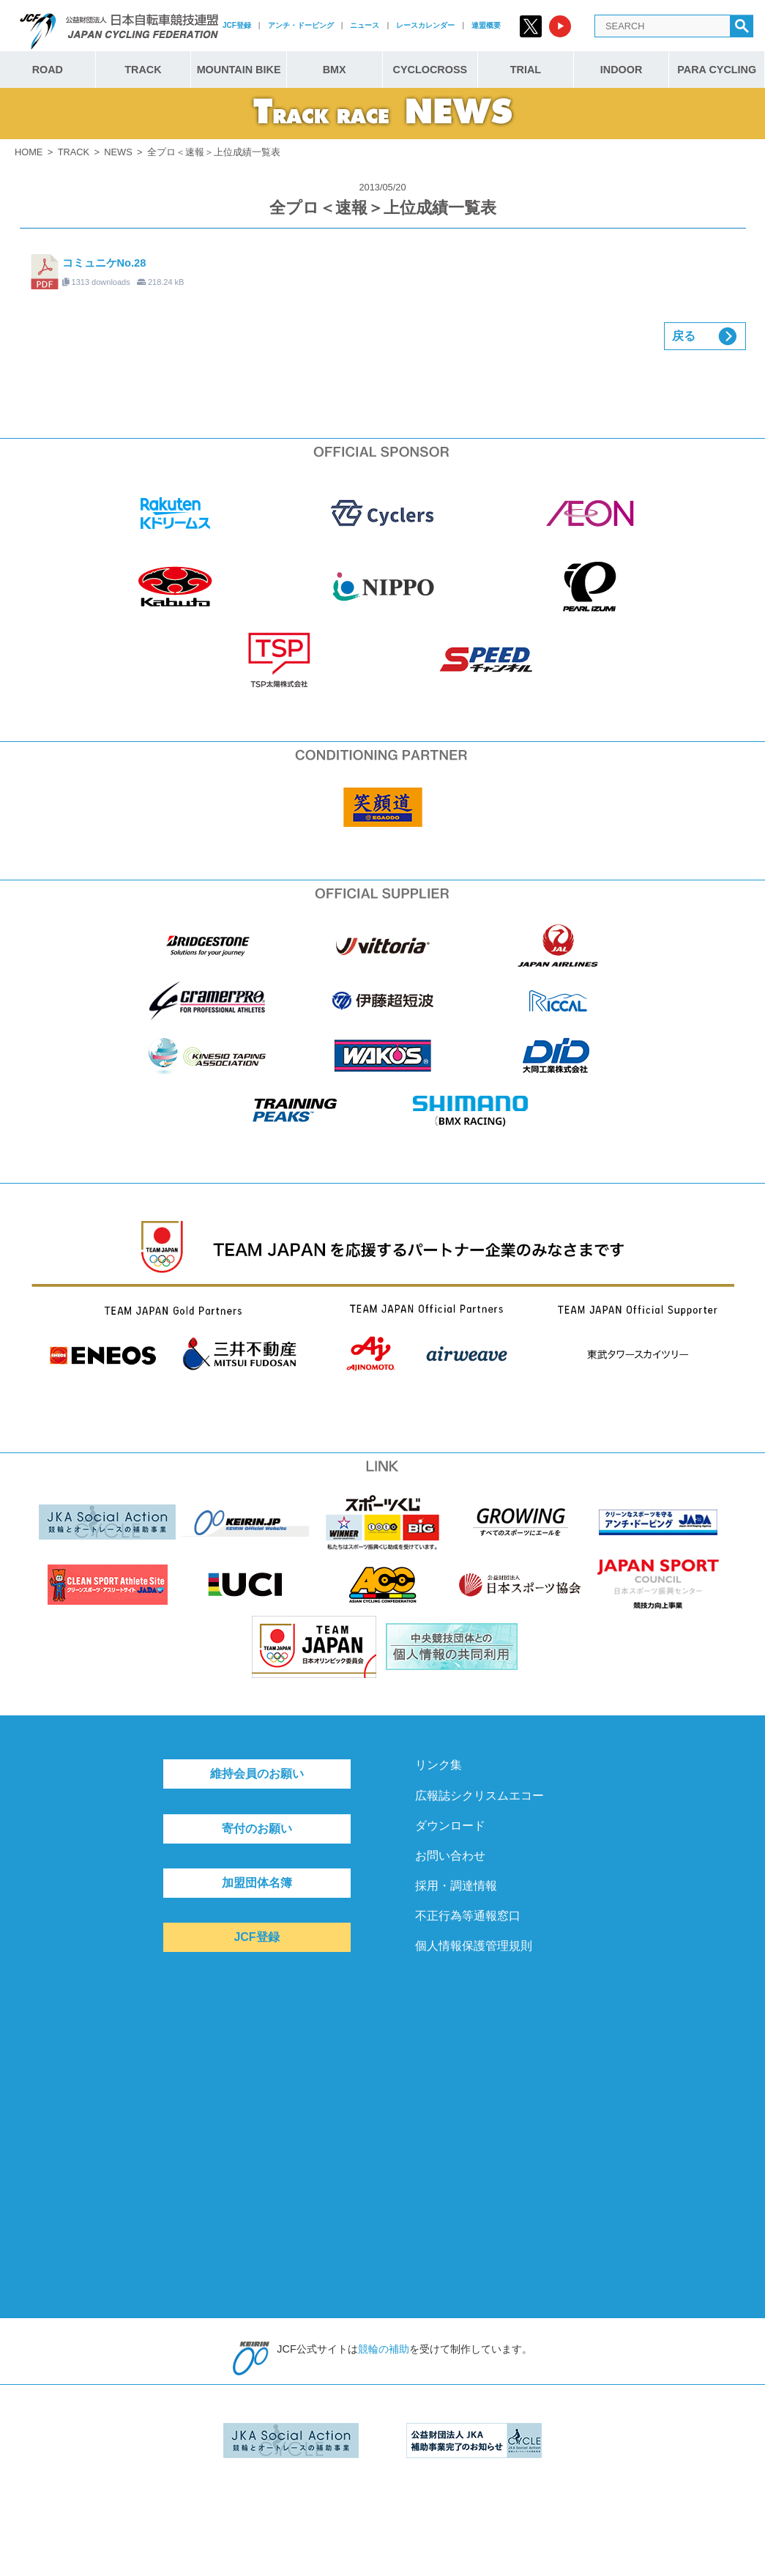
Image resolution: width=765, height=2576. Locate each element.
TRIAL (525, 69)
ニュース (364, 25)
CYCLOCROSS (430, 69)
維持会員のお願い (257, 1773)
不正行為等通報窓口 (467, 1915)
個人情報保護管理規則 (473, 1946)
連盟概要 (486, 25)
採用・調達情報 (456, 1885)
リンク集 (438, 1765)
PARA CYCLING (716, 69)
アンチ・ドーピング (301, 25)
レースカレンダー (425, 25)
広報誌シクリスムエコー (479, 1795)
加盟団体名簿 (257, 1883)
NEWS (118, 151)
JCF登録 (237, 25)
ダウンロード (450, 1825)
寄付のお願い (257, 1828)
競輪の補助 (383, 2349)
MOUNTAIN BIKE (239, 69)
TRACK (142, 69)
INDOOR (621, 69)
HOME (28, 151)
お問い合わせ (450, 1855)
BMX (334, 69)
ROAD (47, 69)
